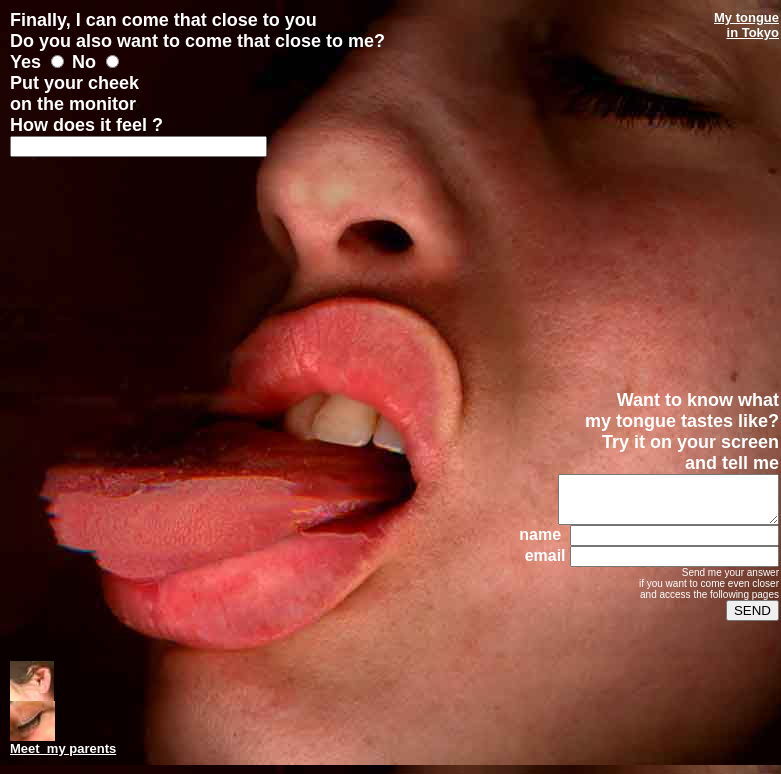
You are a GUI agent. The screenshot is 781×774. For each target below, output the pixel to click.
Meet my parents (63, 748)
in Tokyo (753, 32)
